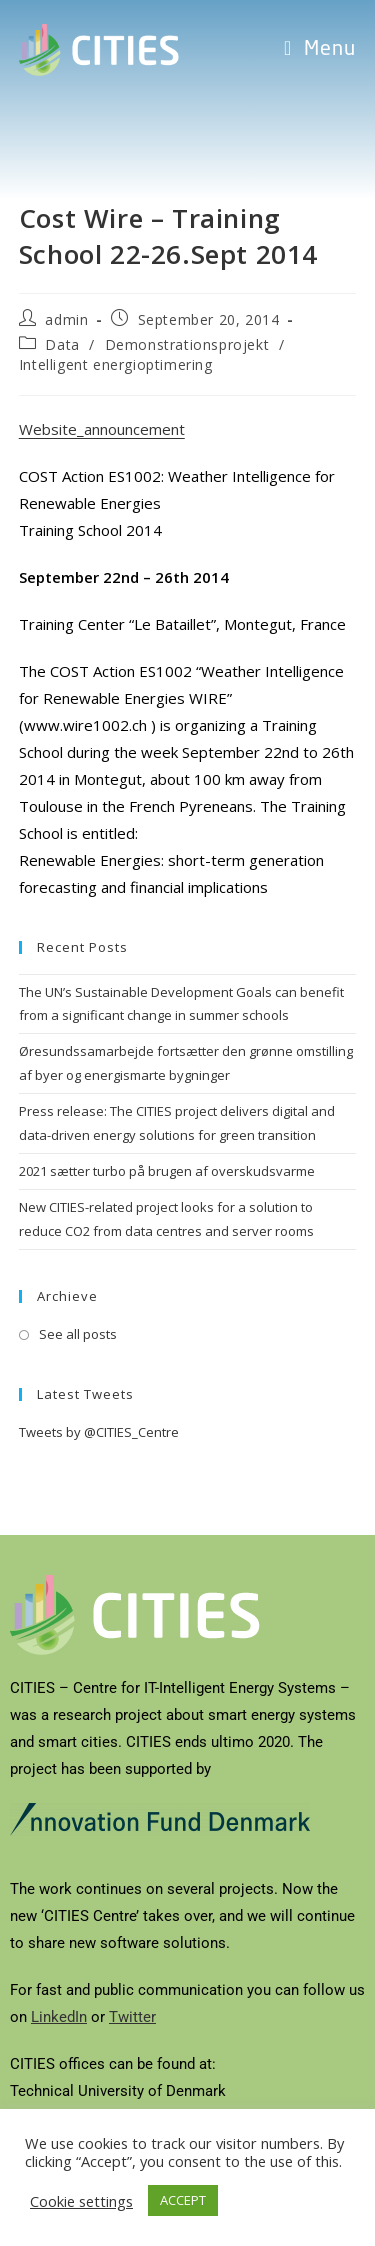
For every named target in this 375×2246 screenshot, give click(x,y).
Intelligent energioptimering (116, 364)
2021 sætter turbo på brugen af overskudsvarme (167, 1171)
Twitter (132, 2017)
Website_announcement (102, 429)
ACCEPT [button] (183, 2200)
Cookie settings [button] (81, 2201)
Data (62, 344)
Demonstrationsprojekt (187, 344)
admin (66, 319)
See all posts (78, 1334)
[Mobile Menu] (320, 50)
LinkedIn (59, 2017)
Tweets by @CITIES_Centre (99, 1432)
